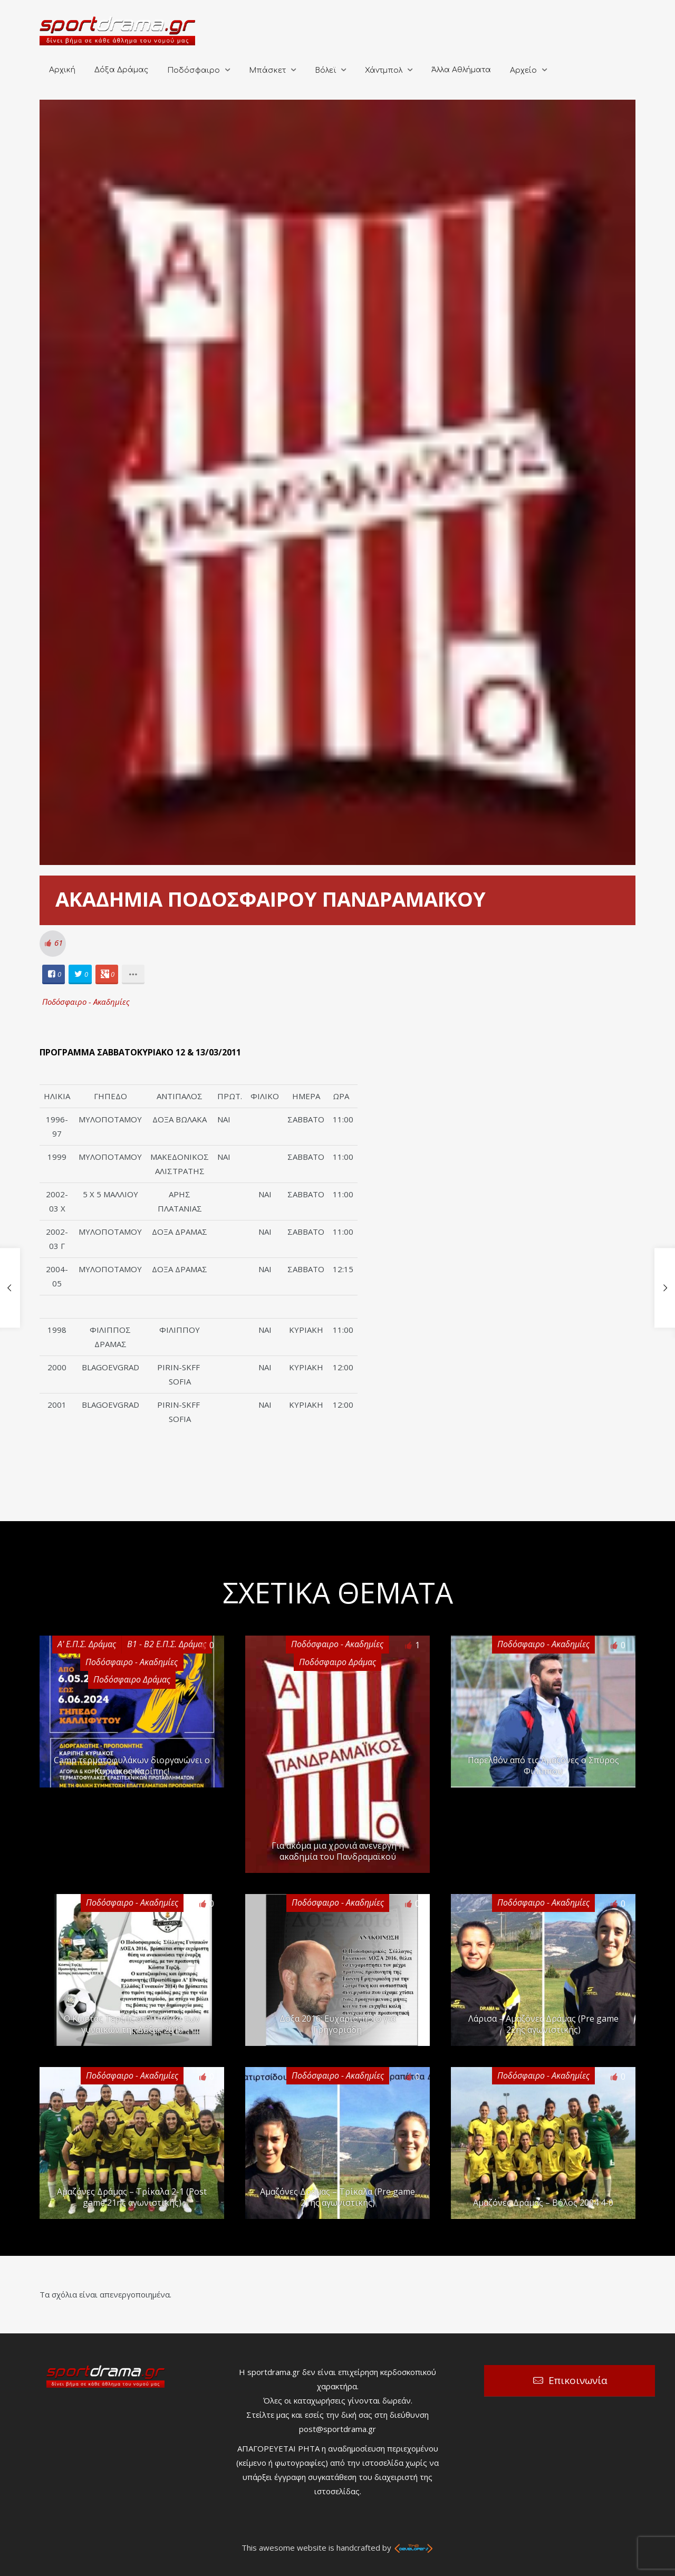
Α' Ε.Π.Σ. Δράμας (86, 1644)
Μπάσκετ (267, 70)
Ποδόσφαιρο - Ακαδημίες (86, 1001)
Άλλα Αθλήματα (461, 70)
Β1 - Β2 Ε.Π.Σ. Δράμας (166, 1644)
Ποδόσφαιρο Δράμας (131, 1679)
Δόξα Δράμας (121, 70)
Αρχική (62, 70)
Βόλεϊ (325, 70)
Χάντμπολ (383, 70)
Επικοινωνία (578, 2380)
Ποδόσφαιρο (193, 70)
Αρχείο (523, 70)
